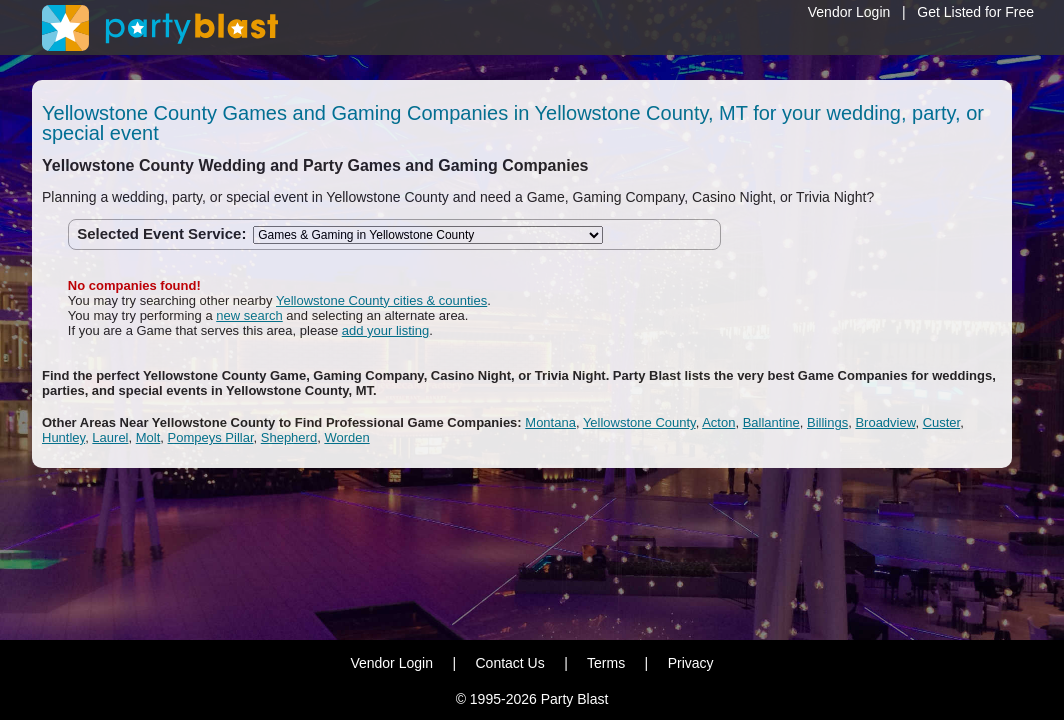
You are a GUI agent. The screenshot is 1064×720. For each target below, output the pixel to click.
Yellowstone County (639, 422)
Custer (942, 422)
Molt (148, 437)
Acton (718, 422)
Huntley (63, 437)
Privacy (691, 663)
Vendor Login (849, 12)
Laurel (110, 437)
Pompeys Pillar (211, 437)
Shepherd (289, 437)
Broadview (885, 422)
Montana (550, 422)
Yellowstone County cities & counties (381, 300)
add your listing (385, 330)
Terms (606, 663)
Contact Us (509, 663)
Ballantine (771, 422)
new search (249, 315)
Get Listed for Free (975, 12)
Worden (346, 437)
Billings (827, 422)
